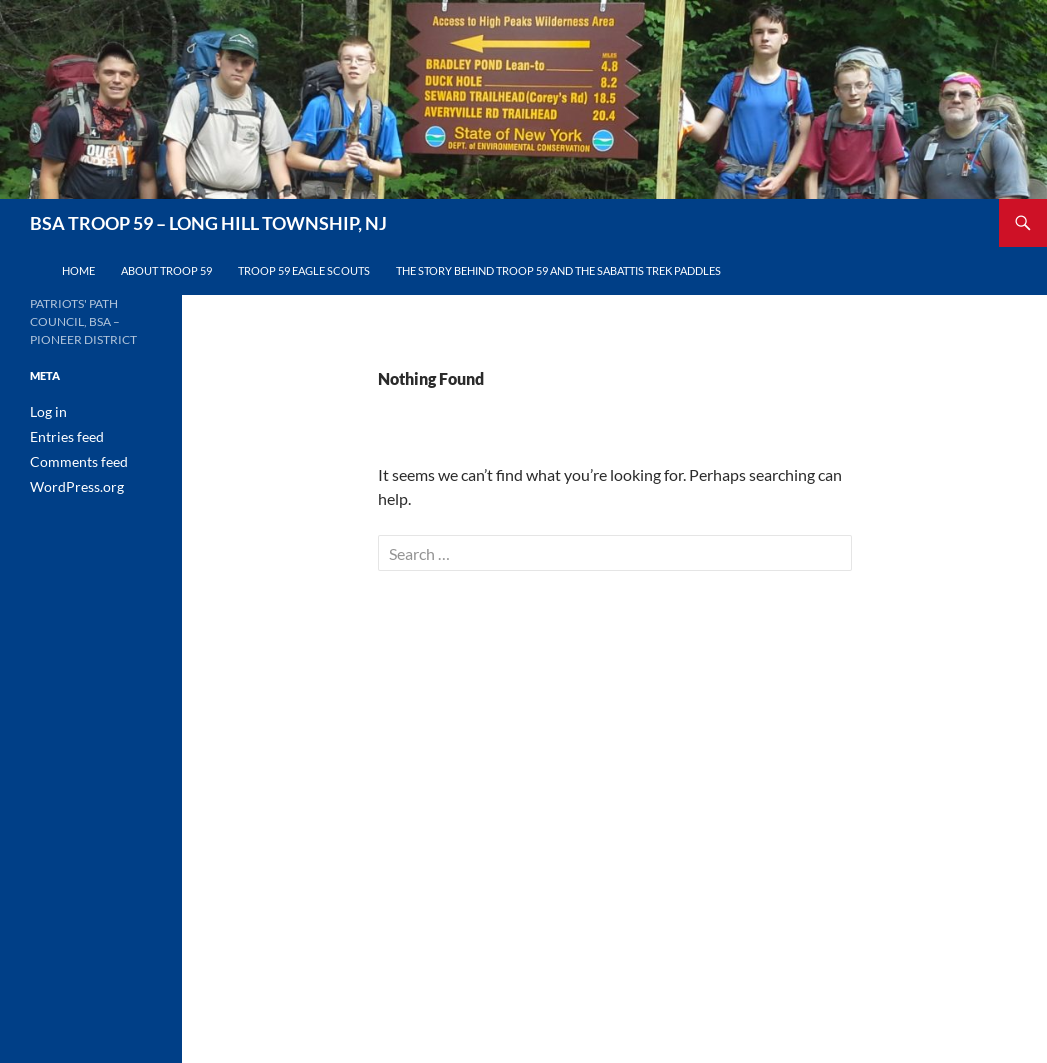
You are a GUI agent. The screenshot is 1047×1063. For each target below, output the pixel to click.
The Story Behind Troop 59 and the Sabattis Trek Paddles (558, 270)
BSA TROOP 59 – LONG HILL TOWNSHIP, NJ (208, 223)
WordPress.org (70, 483)
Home (78, 270)
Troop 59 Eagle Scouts (304, 270)
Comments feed (71, 459)
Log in (45, 411)
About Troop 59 (166, 270)
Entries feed (61, 435)
